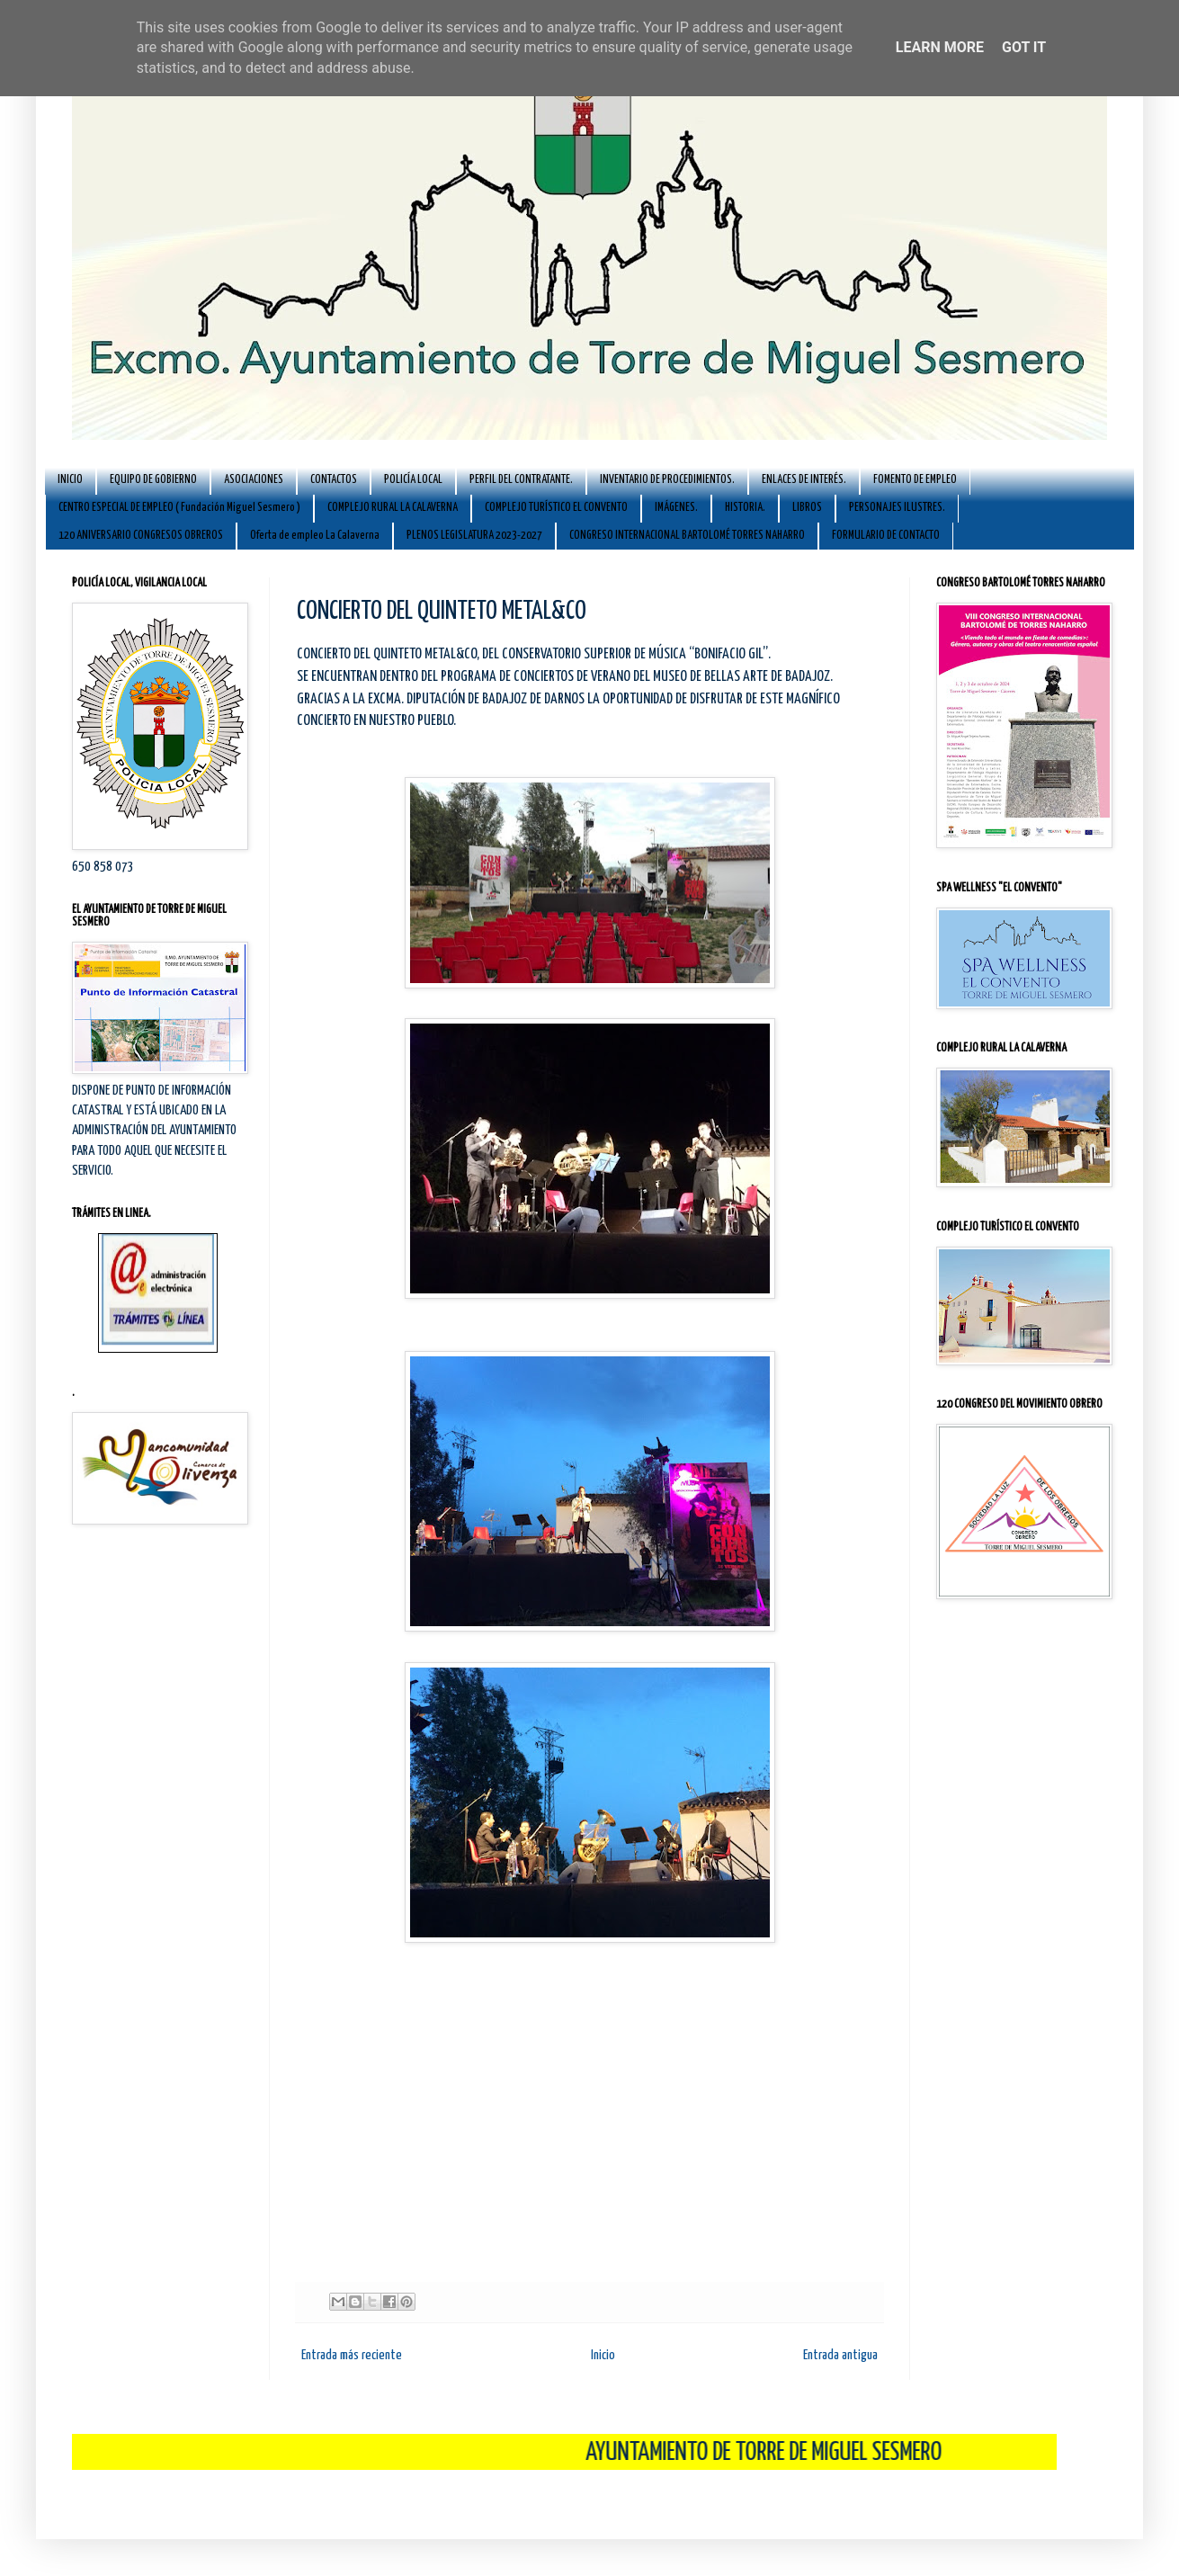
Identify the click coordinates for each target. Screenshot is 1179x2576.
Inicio (603, 2355)
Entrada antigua (840, 2355)
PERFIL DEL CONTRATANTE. (521, 480)
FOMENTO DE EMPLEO (915, 480)
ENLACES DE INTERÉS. (804, 480)
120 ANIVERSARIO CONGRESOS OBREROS (140, 535)
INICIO (70, 480)
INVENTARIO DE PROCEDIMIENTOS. (667, 480)
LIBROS (807, 508)
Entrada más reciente (351, 2355)
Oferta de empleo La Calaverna (315, 535)
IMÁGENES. (676, 508)
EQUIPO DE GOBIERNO (153, 480)
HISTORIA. (745, 508)
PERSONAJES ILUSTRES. (897, 508)
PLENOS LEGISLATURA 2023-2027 (474, 535)
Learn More (940, 47)
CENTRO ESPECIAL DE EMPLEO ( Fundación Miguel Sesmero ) (179, 508)
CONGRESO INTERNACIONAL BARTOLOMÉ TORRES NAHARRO (687, 535)
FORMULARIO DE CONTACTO (886, 535)
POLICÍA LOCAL (413, 480)
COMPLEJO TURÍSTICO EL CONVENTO (556, 508)
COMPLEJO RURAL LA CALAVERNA (392, 508)
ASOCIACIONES (253, 480)
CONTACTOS (333, 480)
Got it (1024, 47)
